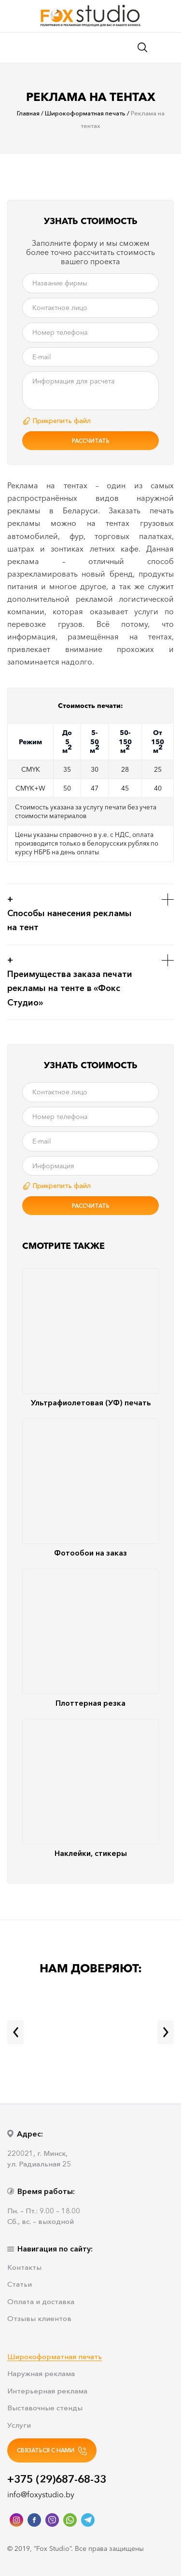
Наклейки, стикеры (90, 1788)
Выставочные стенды (45, 2408)
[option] (90, 194)
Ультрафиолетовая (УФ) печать (90, 1337)
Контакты (24, 2268)
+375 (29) (56, 2479)
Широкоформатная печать (54, 2357)
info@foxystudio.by (40, 2494)
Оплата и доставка (40, 2302)
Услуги (19, 2425)
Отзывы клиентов (39, 2319)
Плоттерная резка (90, 1638)
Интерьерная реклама (47, 2391)
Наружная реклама (41, 2374)
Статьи (19, 2284)
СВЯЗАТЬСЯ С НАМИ (52, 2451)
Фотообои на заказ (90, 1487)
